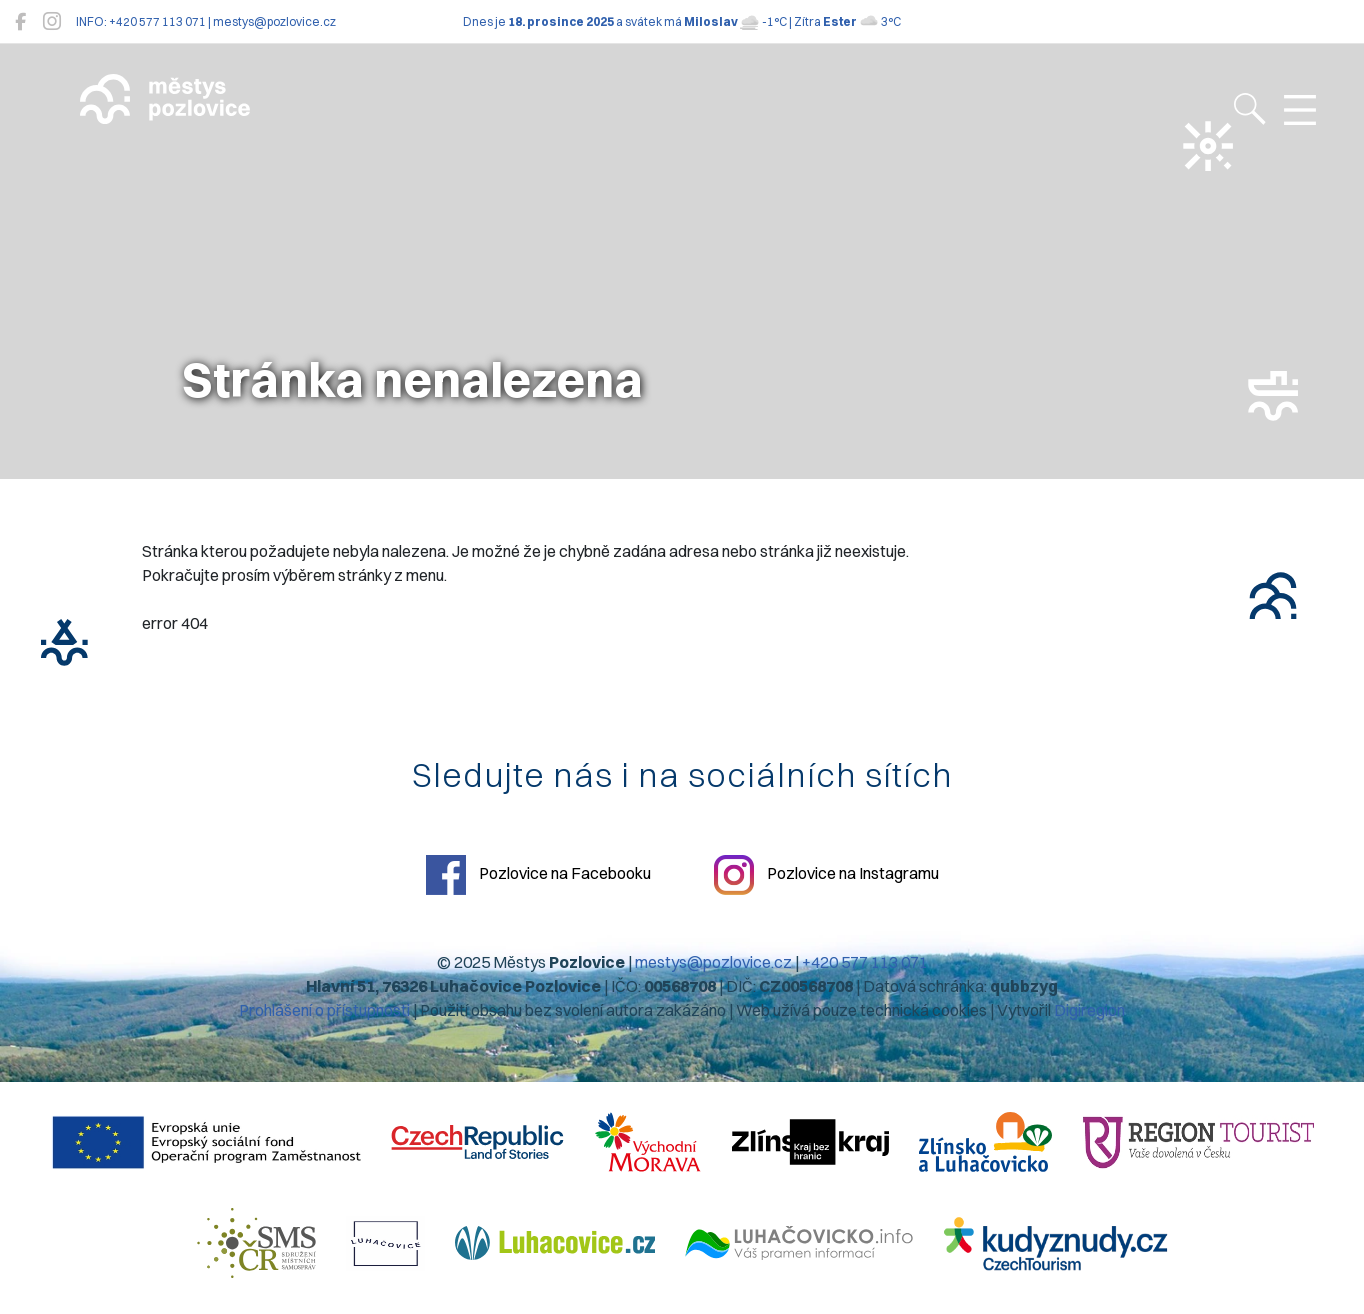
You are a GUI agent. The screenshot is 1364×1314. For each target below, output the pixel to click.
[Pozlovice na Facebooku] (20, 21)
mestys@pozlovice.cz (713, 962)
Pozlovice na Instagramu (826, 875)
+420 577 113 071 (865, 962)
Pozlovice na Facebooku (538, 875)
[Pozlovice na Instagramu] (52, 21)
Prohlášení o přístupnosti (324, 1010)
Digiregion (1089, 1010)
